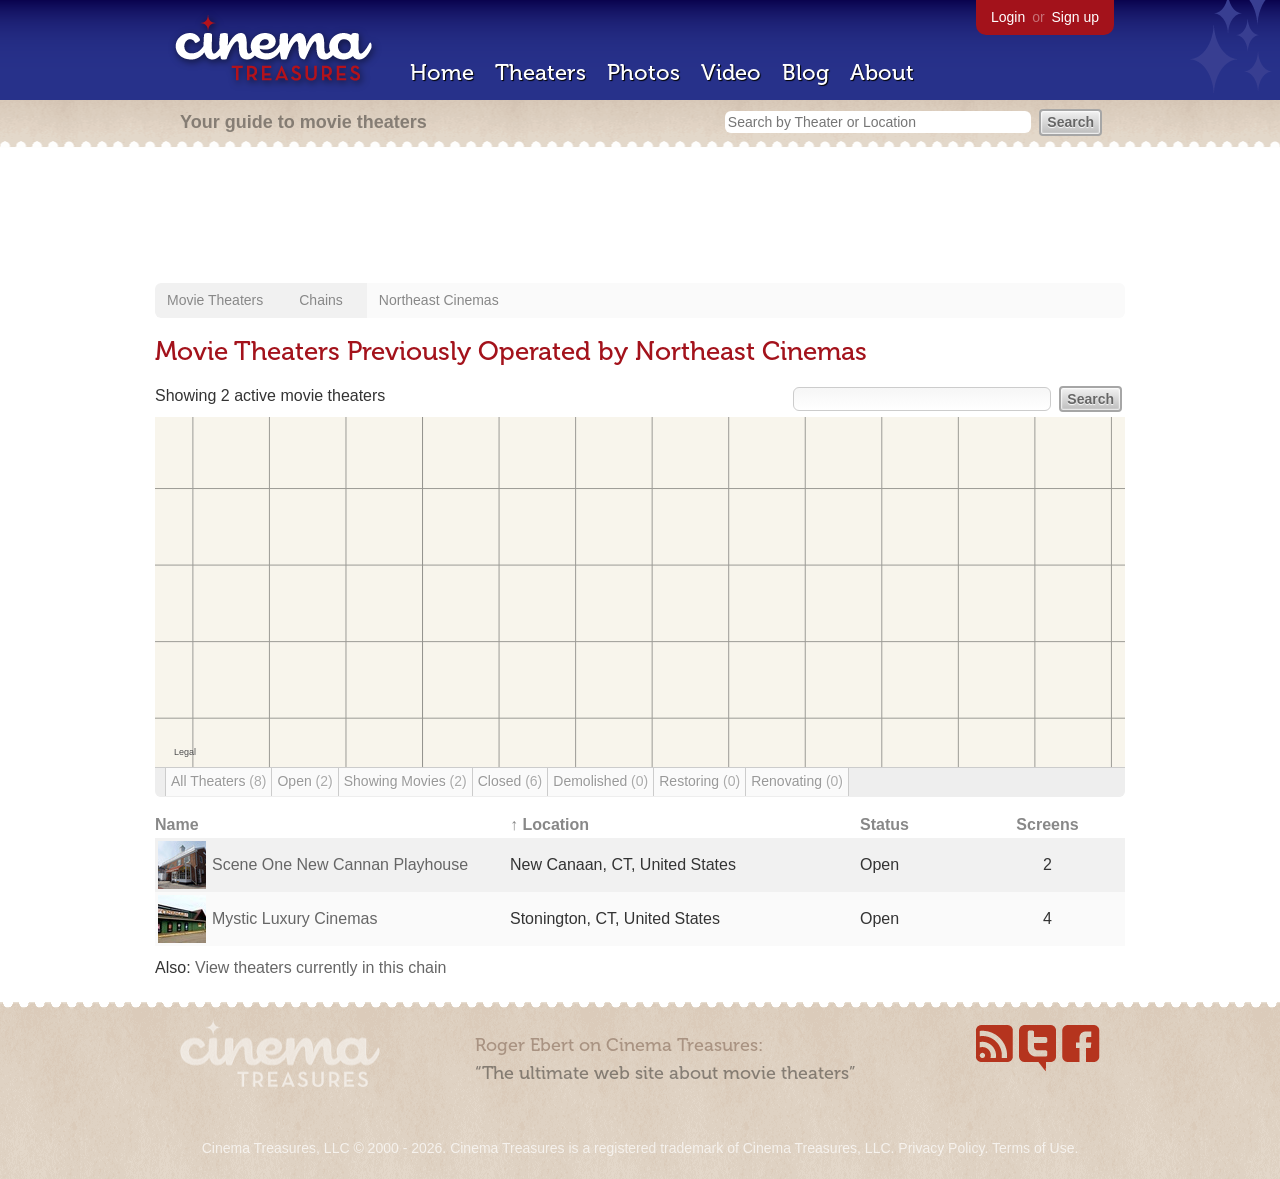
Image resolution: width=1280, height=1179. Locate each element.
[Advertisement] (640, 217)
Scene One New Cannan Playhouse (340, 864)
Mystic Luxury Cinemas (294, 918)
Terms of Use (1033, 1148)
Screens (1047, 824)
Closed (510, 781)
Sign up (1075, 17)
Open (304, 781)
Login (1008, 17)
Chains (321, 300)
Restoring (699, 781)
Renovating (797, 781)
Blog (805, 72)
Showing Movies (405, 781)
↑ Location (549, 824)
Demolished (600, 781)
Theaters (540, 72)
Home (442, 72)
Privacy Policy (941, 1148)
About (882, 72)
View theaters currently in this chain (320, 967)
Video (731, 72)
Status (884, 824)
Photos (643, 72)
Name (177, 824)
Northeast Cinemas (439, 300)
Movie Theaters (215, 300)
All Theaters (218, 781)
